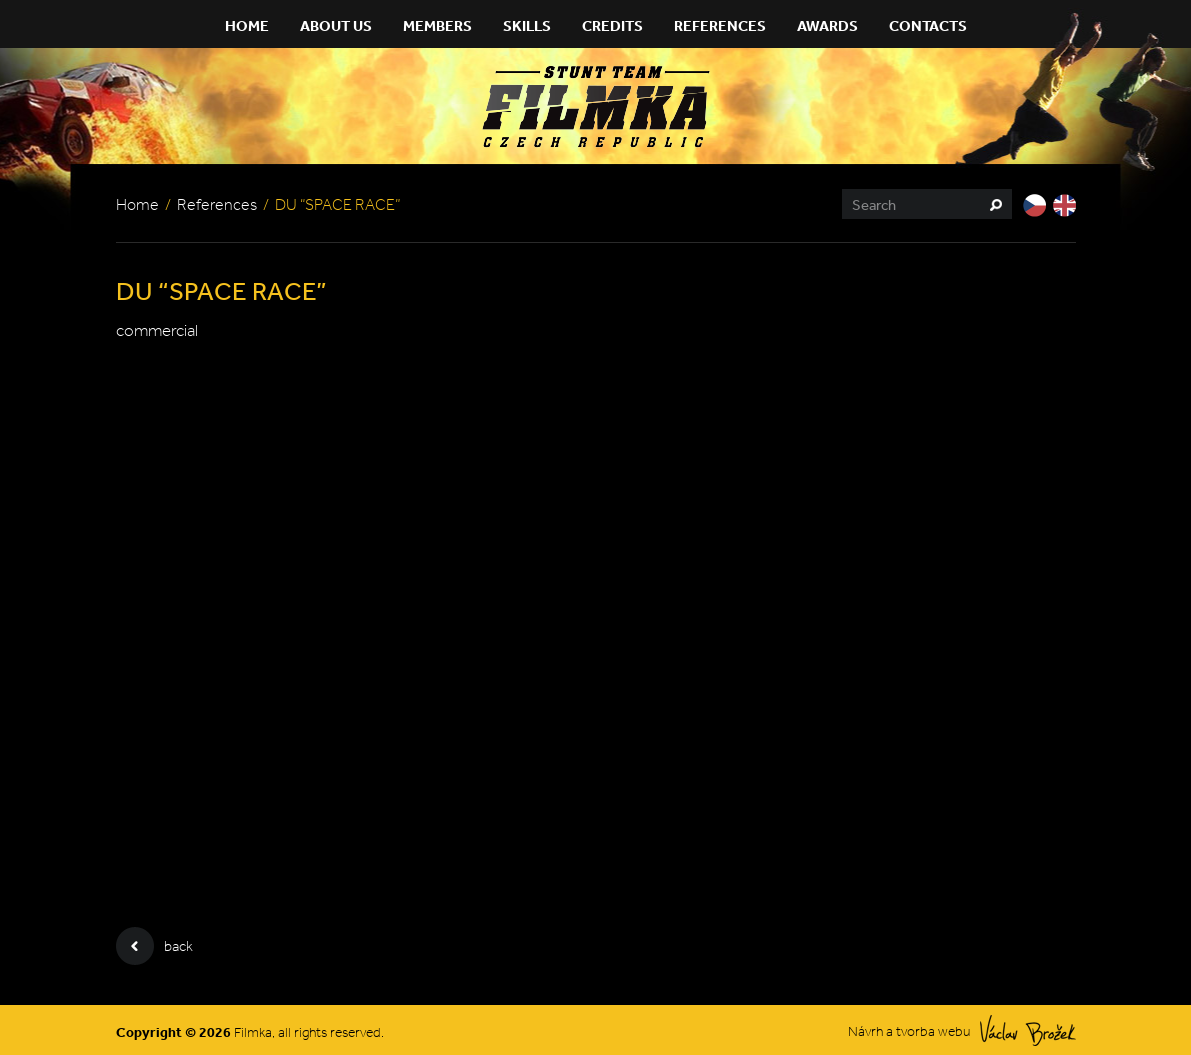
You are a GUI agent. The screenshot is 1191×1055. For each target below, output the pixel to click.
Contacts (928, 25)
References (720, 25)
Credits (612, 25)
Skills (527, 25)
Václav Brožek (1028, 1030)
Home (247, 25)
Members (437, 25)
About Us (336, 25)
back (154, 946)
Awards (827, 25)
